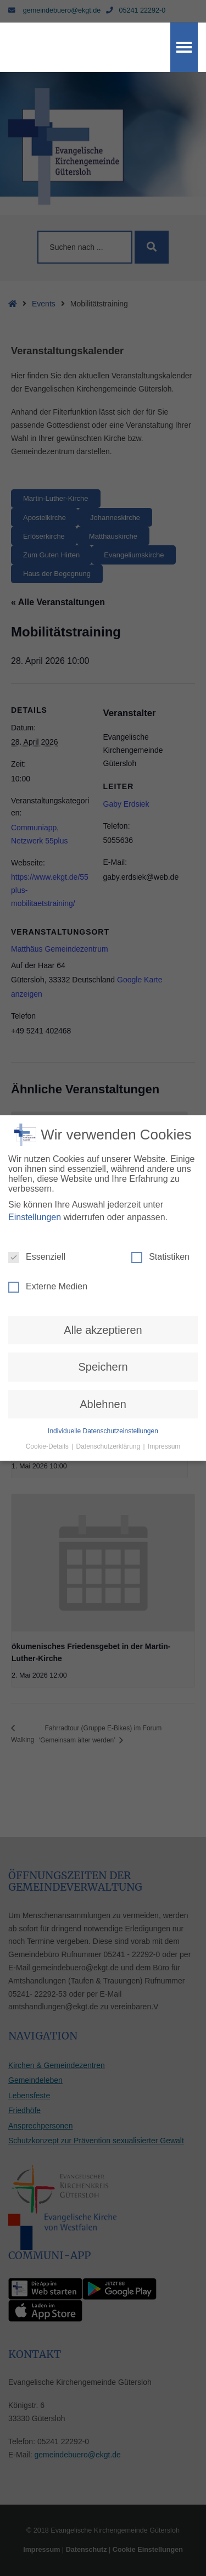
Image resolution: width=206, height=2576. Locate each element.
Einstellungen (34, 1203)
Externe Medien (47, 1273)
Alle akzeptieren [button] (103, 1316)
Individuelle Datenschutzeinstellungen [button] (103, 1417)
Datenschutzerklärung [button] (109, 1433)
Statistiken (160, 1243)
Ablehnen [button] (103, 1390)
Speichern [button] (102, 1353)
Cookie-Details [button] (48, 1433)
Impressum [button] (164, 1433)
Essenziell (36, 1243)
